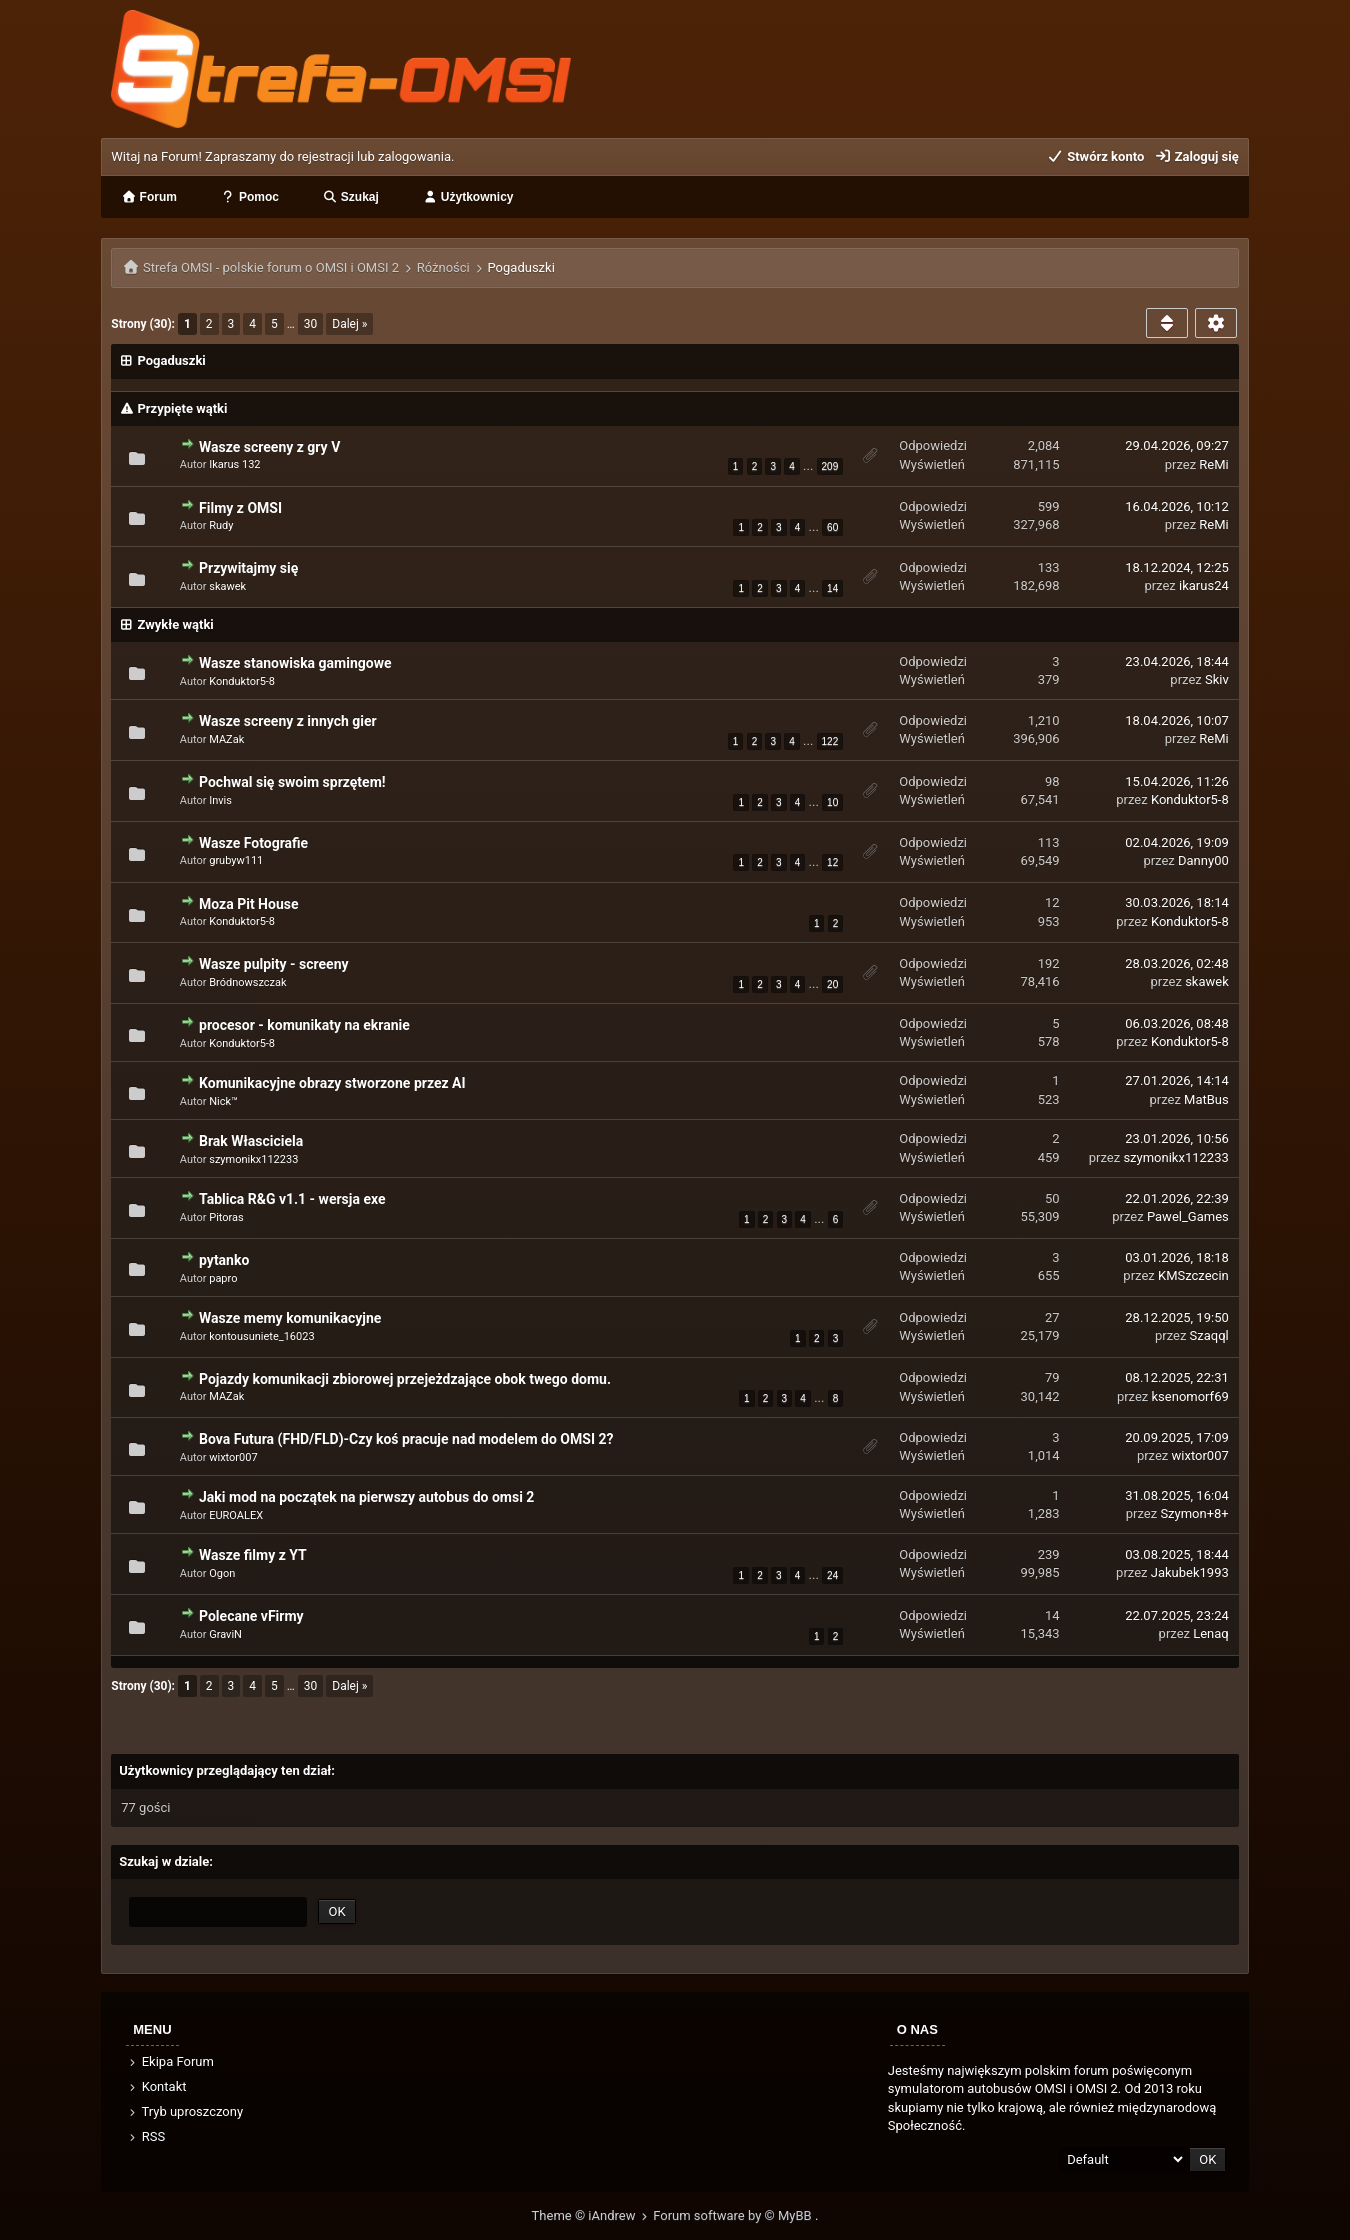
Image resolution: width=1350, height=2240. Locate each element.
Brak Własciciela (251, 1141)
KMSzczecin (1193, 1275)
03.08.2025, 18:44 (1176, 1554)
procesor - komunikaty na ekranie (304, 1025)
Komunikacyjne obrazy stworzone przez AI (332, 1083)
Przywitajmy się (248, 568)
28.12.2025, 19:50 (1176, 1317)
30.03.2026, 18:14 (1176, 902)
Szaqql (1209, 1335)
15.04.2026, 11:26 (1176, 781)
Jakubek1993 (1190, 1572)
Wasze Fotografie (253, 843)
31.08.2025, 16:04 (1176, 1495)
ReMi (1213, 464)
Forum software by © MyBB (734, 2215)
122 (830, 741)
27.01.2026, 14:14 (1176, 1080)
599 (1049, 506)
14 (832, 588)
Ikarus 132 (234, 464)
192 (1049, 963)
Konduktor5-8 (242, 681)
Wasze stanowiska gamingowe (295, 663)
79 (1052, 1377)
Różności (443, 267)
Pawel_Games (1188, 1216)
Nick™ (223, 1101)
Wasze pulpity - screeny (274, 964)
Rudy (221, 525)
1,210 (1044, 720)
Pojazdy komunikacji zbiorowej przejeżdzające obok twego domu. (405, 1379)
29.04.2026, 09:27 (1176, 445)
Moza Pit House (248, 904)
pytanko (224, 1260)
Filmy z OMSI (240, 508)
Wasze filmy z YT (253, 1555)
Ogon (222, 1573)
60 (832, 527)
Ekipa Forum (170, 2061)
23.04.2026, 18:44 (1176, 661)
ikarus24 (1204, 585)
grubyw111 (236, 860)
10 (832, 802)
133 (1049, 567)
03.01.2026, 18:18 (1176, 1257)
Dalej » (349, 324)
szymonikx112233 (253, 1159)
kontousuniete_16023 (261, 1336)
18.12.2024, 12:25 (1176, 567)
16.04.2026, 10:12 (1176, 506)
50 (1052, 1198)
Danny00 (1203, 860)
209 (830, 466)
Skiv (1217, 679)
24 (832, 1575)
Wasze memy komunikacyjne (290, 1318)
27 (1052, 1317)
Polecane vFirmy (251, 1616)
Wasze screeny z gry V (269, 447)
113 (1049, 842)
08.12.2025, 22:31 (1176, 1377)
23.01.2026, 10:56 (1176, 1138)
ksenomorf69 (1190, 1396)
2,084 (1044, 445)
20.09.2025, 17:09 (1176, 1437)
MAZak (226, 739)
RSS (146, 2136)
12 (832, 862)
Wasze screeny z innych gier (288, 721)
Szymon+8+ (1194, 1513)
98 (1052, 781)
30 (311, 324)
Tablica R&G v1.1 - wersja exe (292, 1199)
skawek (227, 586)
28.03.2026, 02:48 (1176, 963)
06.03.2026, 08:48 (1176, 1023)
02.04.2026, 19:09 (1176, 842)
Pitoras (226, 1217)
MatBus (1206, 1099)
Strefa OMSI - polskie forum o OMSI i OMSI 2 (271, 267)
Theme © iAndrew (593, 2215)
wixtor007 (233, 1457)
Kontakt (156, 2086)
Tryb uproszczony (185, 2111)
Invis (220, 800)
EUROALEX (236, 1515)
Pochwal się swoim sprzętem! (292, 782)
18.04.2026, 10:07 (1176, 720)
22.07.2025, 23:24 (1176, 1615)
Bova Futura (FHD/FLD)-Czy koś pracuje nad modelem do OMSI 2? (406, 1439)
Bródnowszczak (247, 982)
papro (223, 1278)
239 (1049, 1554)
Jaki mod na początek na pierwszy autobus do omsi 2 (366, 1497)
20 (832, 984)
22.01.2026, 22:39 (1176, 1198)
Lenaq (1211, 1633)
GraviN (225, 1634)
